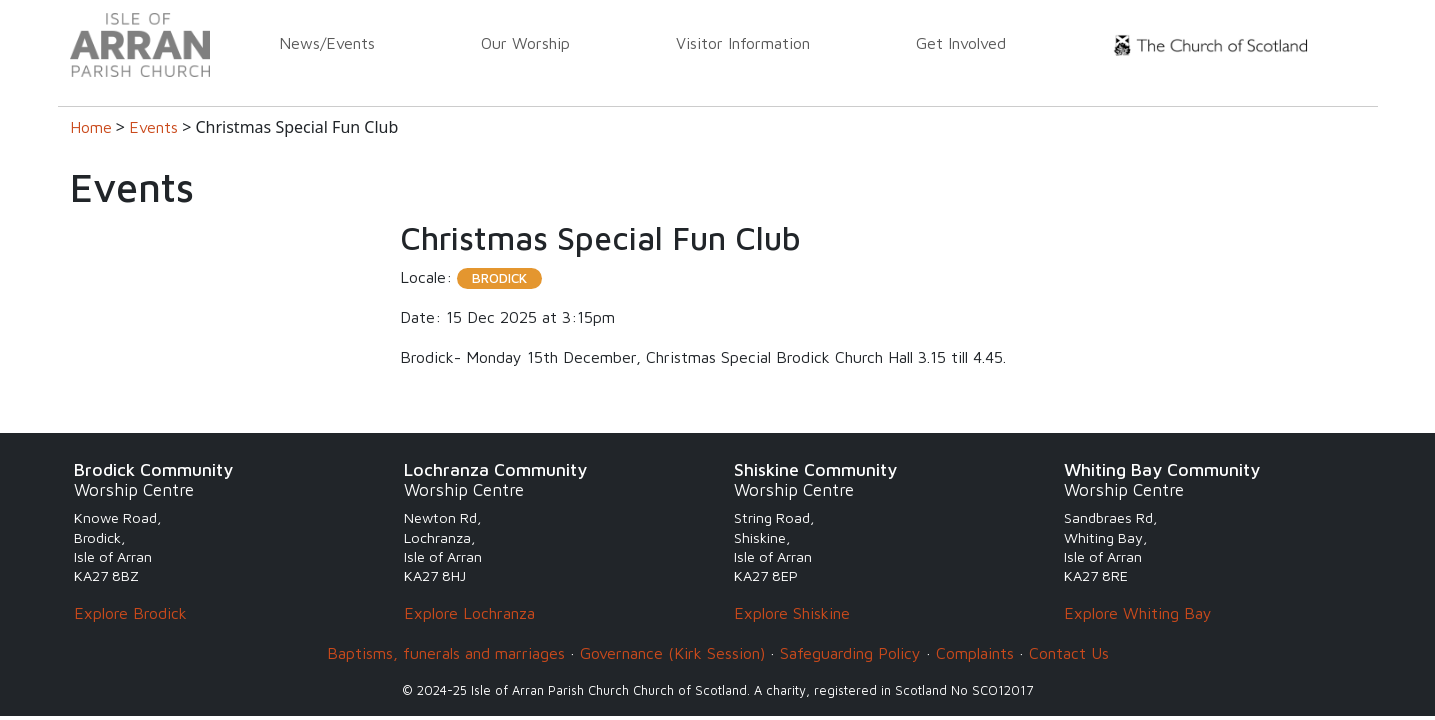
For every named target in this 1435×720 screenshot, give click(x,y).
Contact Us (1069, 653)
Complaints (975, 653)
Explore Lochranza (469, 613)
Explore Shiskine (792, 613)
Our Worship (525, 43)
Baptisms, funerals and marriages (446, 653)
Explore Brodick (130, 613)
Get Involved (961, 43)
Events (153, 127)
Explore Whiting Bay (1138, 613)
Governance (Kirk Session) (672, 653)
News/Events (327, 43)
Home (91, 127)
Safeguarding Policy (850, 653)
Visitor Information (743, 43)
